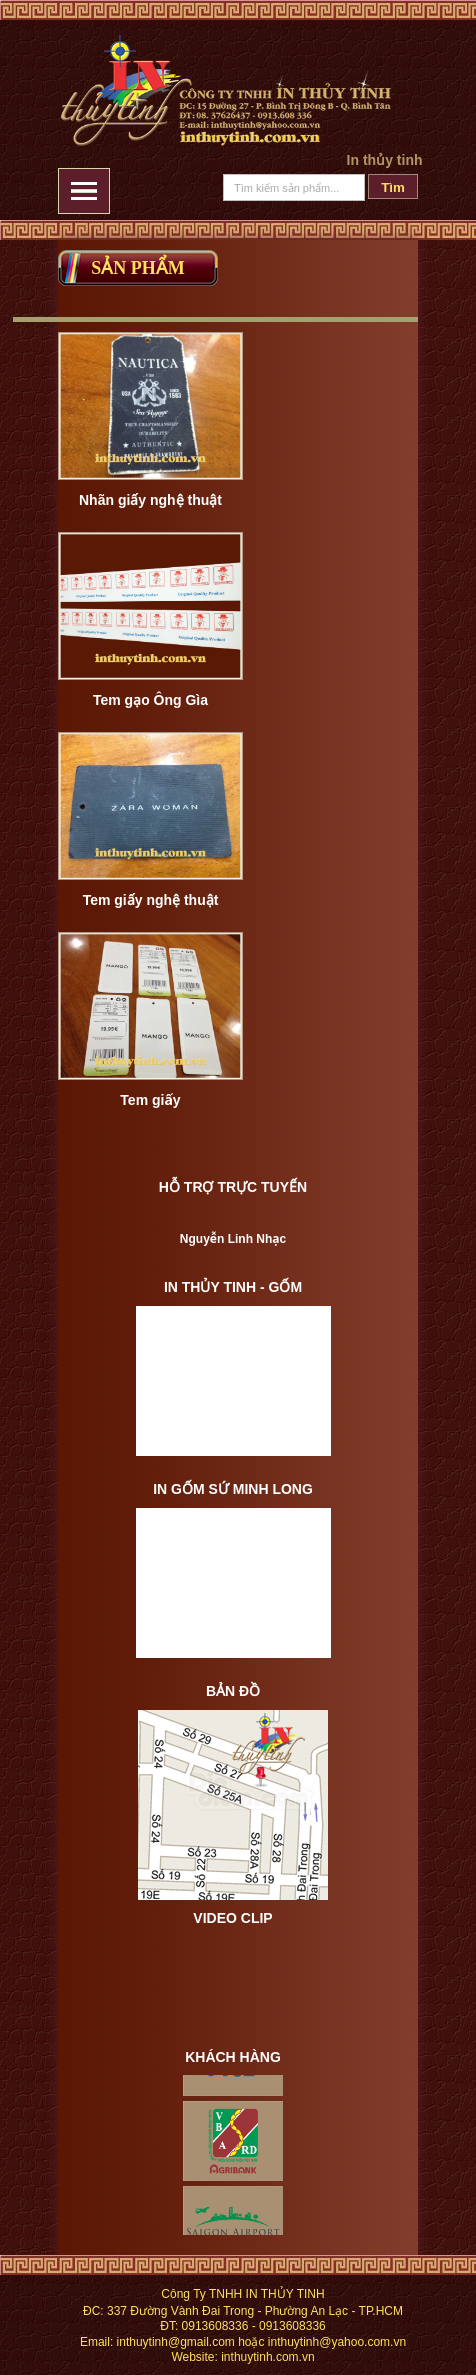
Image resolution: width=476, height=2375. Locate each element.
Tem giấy (150, 1100)
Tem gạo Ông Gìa (150, 700)
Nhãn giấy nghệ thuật (150, 500)
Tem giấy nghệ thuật (151, 900)
